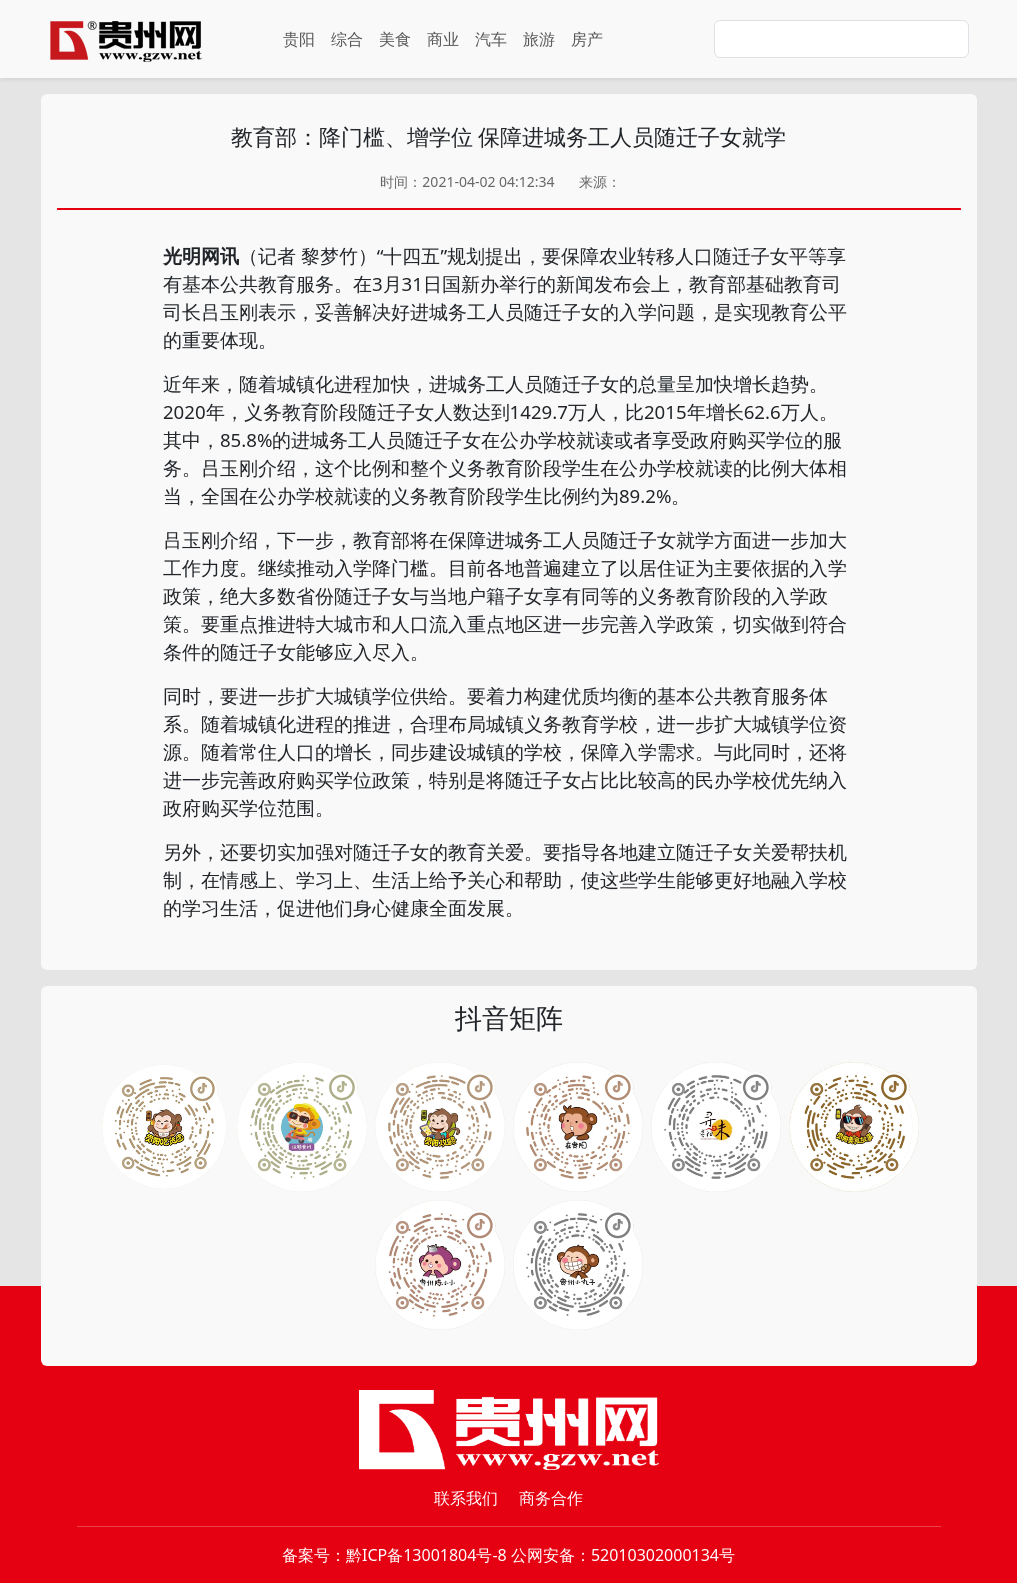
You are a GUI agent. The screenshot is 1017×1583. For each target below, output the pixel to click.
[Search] (841, 39)
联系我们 (466, 1498)
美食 (395, 39)
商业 (443, 39)
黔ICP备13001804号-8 (426, 1555)
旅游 (539, 39)
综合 (347, 39)
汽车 (491, 39)
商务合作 (551, 1498)
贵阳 (299, 39)
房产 (587, 39)
